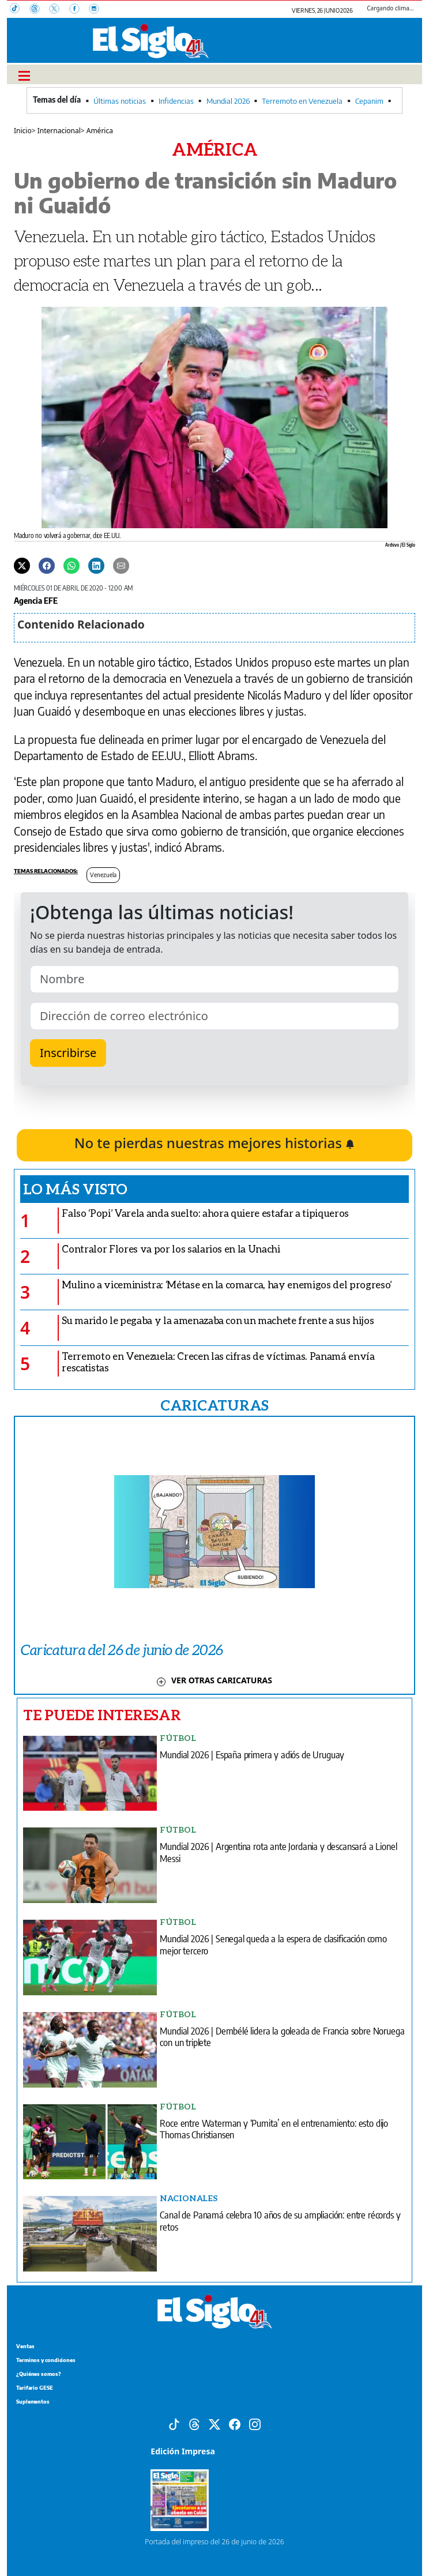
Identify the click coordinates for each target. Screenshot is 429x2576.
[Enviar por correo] (121, 564)
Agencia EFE (36, 600)
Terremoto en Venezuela (302, 101)
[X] (59, 9)
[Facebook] (79, 9)
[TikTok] (19, 9)
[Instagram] (97, 9)
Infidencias (176, 101)
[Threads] (39, 9)
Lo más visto (75, 1188)
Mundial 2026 (228, 101)
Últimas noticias (119, 101)
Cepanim (369, 101)
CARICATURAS (214, 1404)
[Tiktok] (174, 2423)
